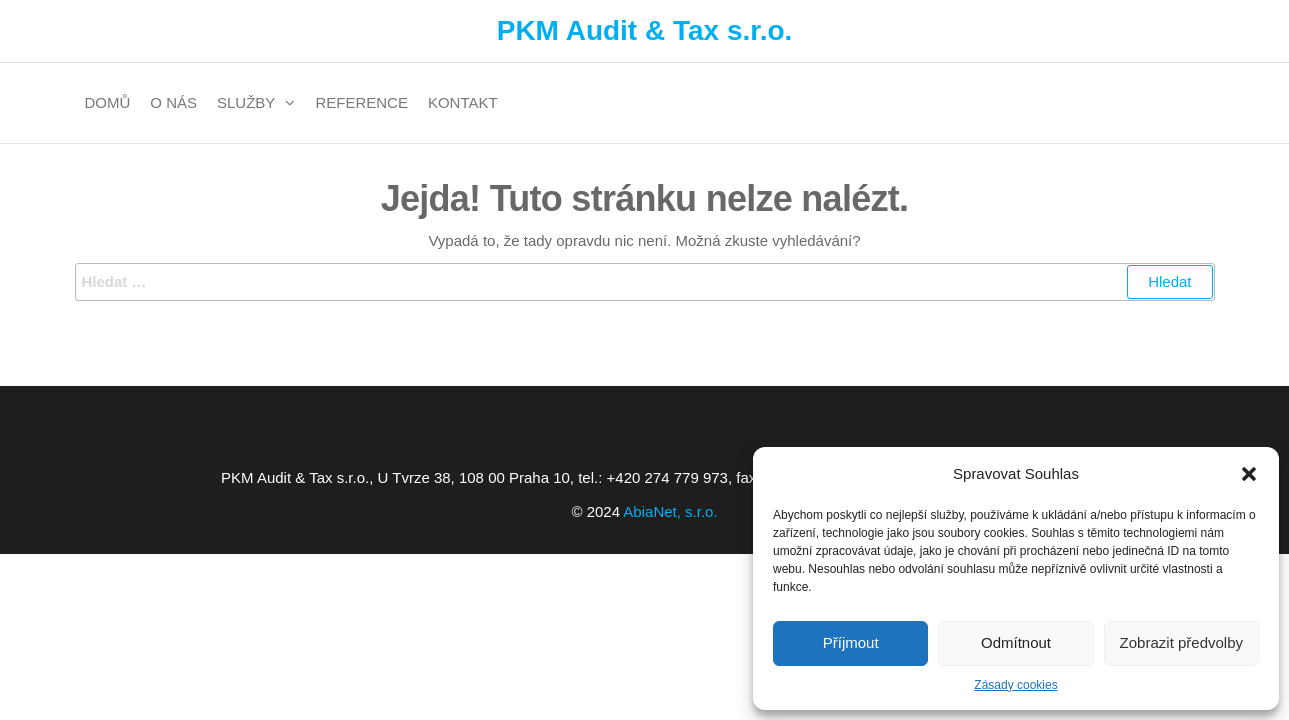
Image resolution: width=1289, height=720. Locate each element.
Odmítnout (1016, 642)
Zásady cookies (1015, 685)
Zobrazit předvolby (1181, 642)
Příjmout (851, 642)
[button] (1249, 474)
